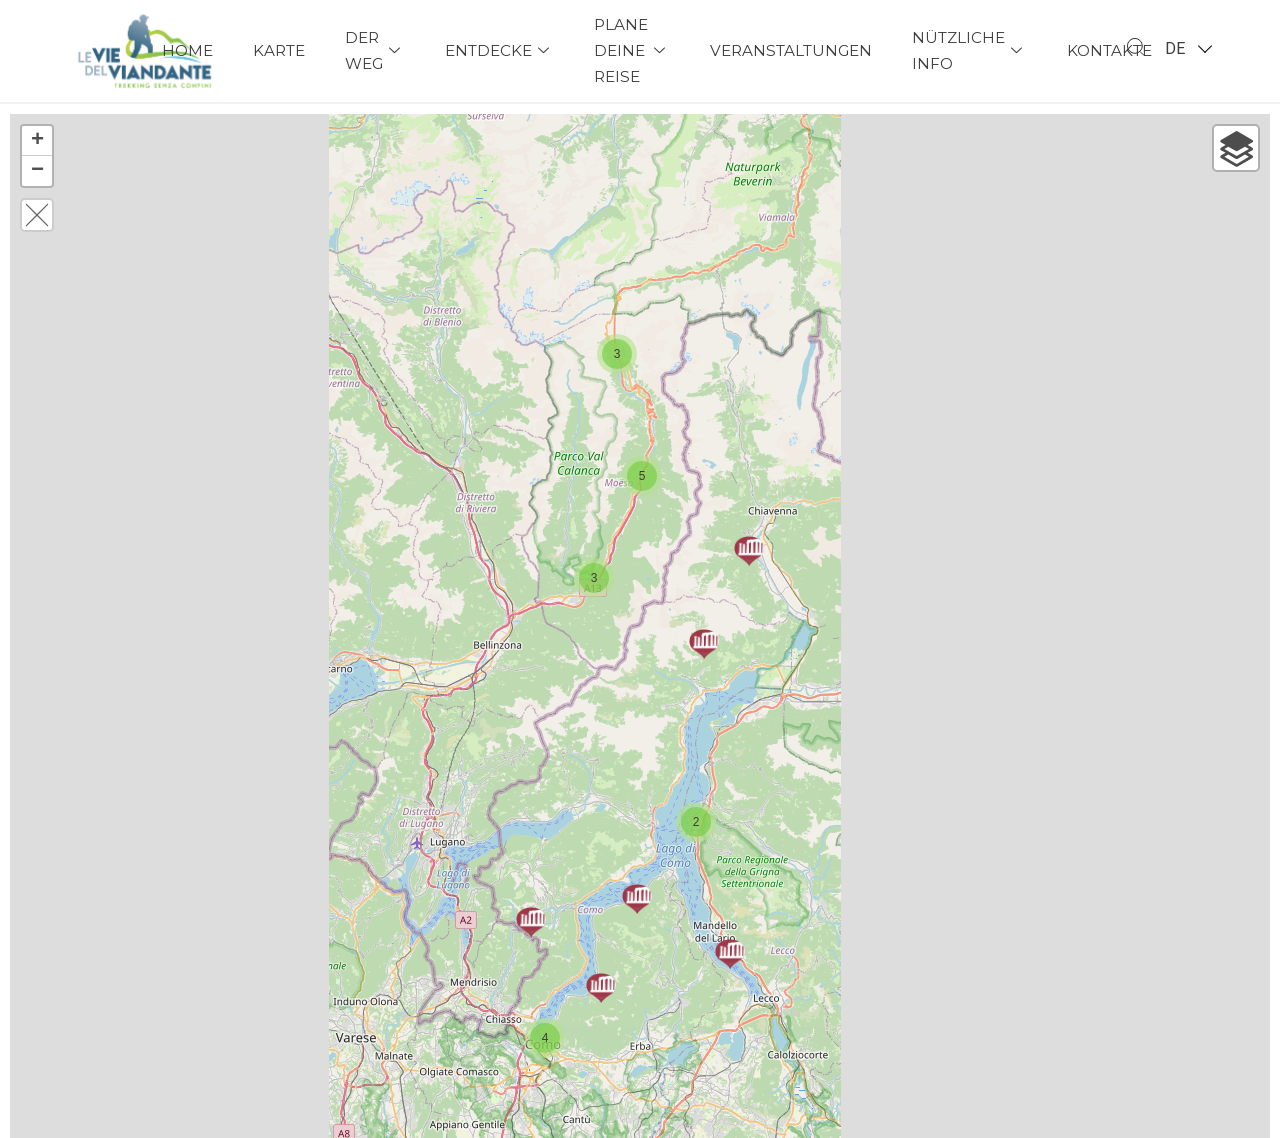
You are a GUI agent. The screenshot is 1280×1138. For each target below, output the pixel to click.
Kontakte (1109, 50)
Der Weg (375, 50)
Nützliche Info (969, 50)
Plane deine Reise (632, 50)
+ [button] (37, 141)
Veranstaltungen (791, 50)
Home (187, 50)
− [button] (37, 171)
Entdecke (499, 50)
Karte (279, 50)
